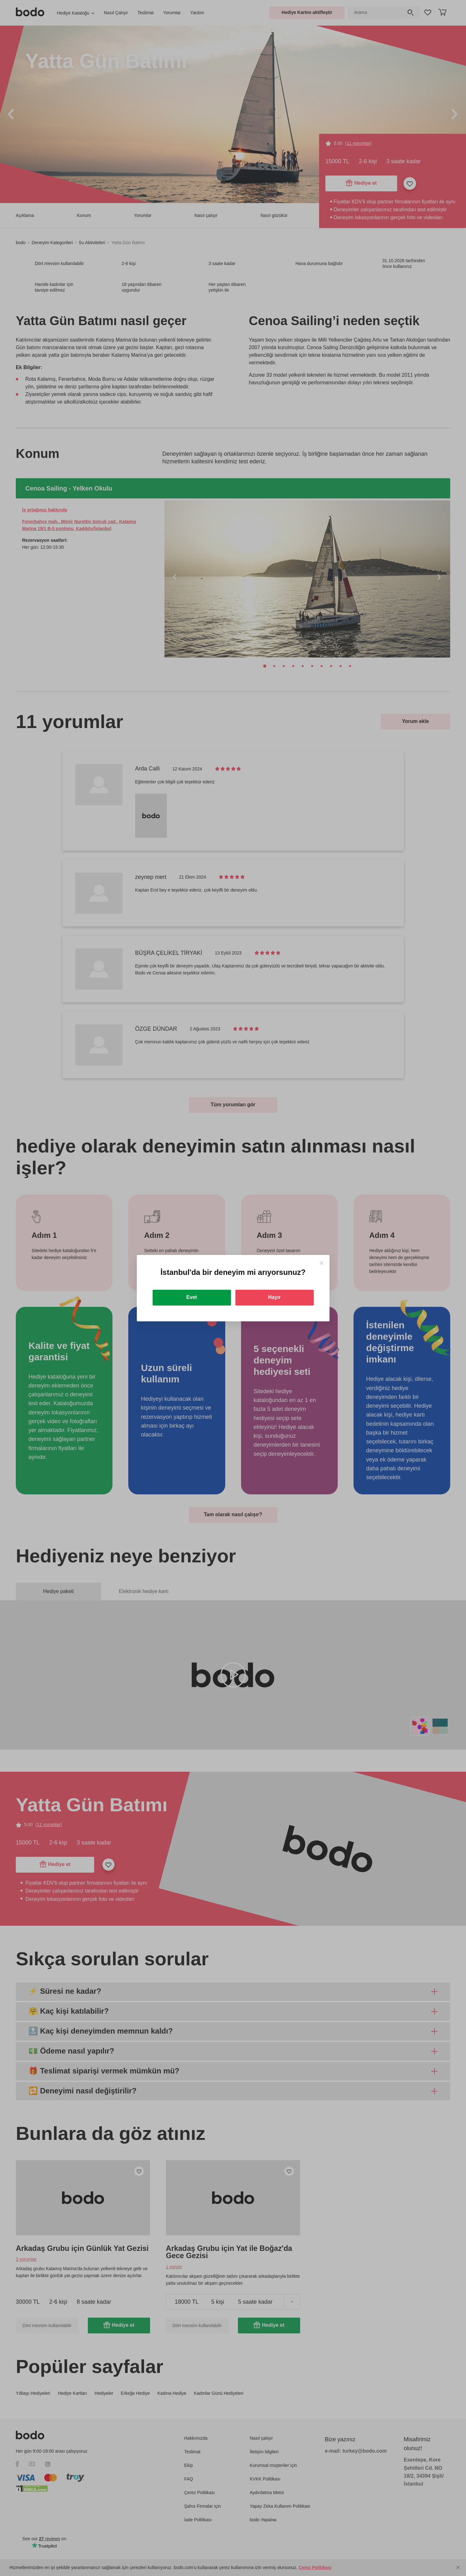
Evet (191, 1297)
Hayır (274, 1297)
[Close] (321, 1263)
